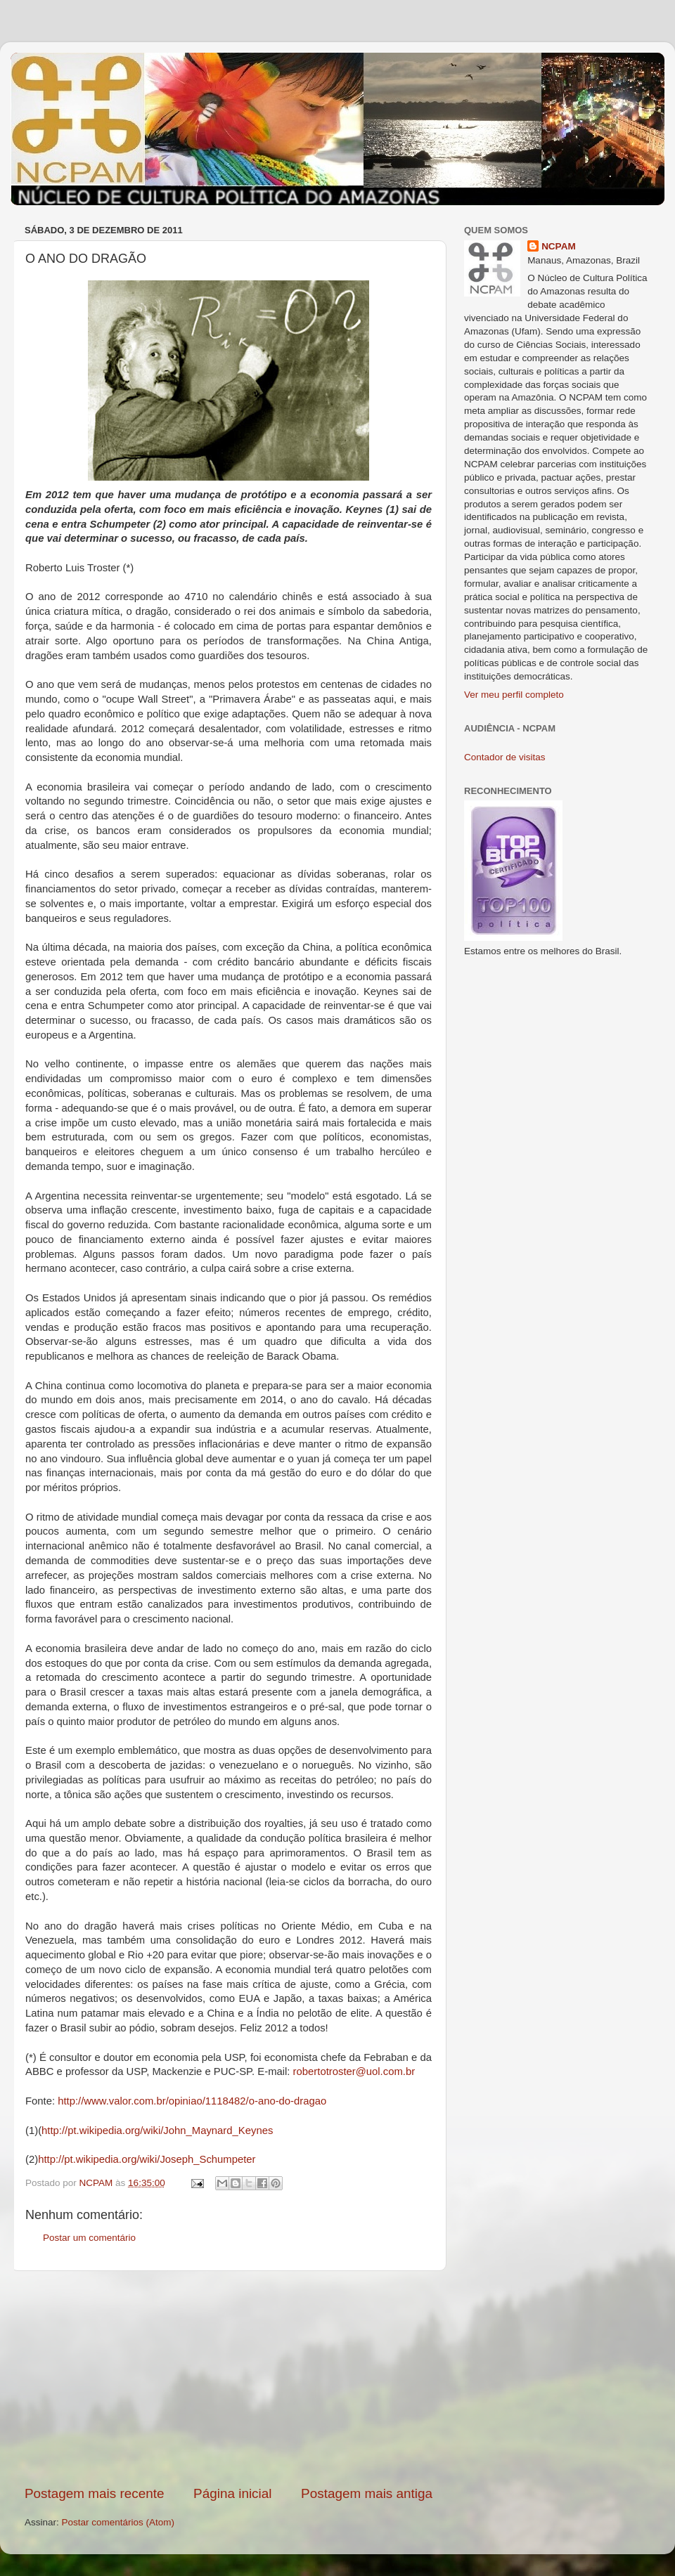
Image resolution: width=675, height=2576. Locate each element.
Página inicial (232, 2493)
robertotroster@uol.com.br (354, 2071)
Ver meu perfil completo (514, 694)
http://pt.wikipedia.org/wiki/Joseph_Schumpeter (146, 2159)
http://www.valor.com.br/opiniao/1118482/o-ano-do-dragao (192, 2101)
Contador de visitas (505, 757)
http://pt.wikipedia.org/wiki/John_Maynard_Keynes (157, 2130)
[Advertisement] (228, 2378)
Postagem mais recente (94, 2493)
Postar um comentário (89, 2237)
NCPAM (558, 246)
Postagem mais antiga (366, 2493)
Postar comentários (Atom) (118, 2522)
